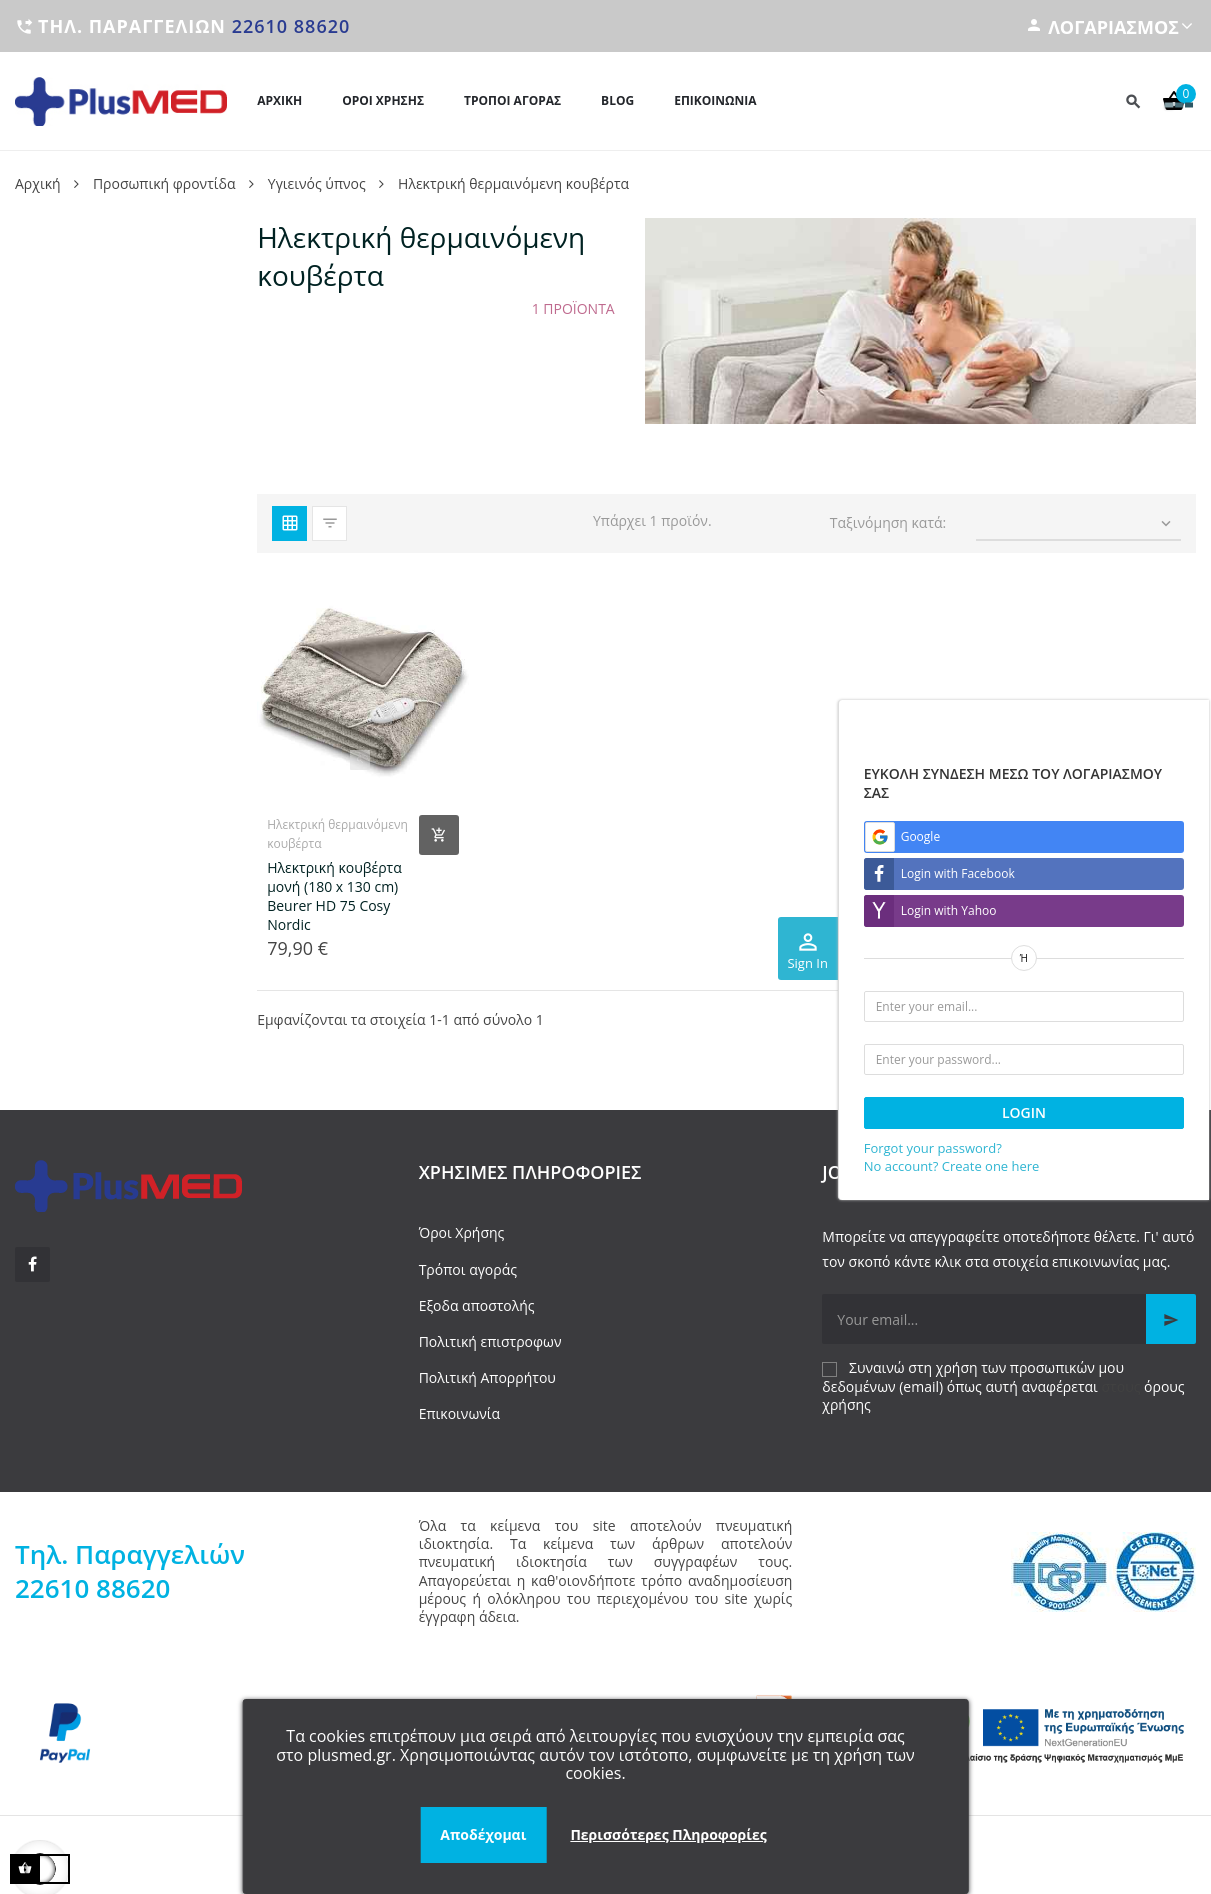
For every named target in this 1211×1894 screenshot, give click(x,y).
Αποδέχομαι (483, 1834)
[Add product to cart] (439, 835)
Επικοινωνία (459, 1413)
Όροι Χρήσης (462, 1232)
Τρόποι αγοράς (468, 1269)
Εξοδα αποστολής (477, 1305)
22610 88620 (291, 26)
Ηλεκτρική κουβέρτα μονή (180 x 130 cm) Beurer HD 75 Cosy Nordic (334, 896)
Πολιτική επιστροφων (490, 1341)
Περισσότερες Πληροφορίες (668, 1834)
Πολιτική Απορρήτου (487, 1377)
